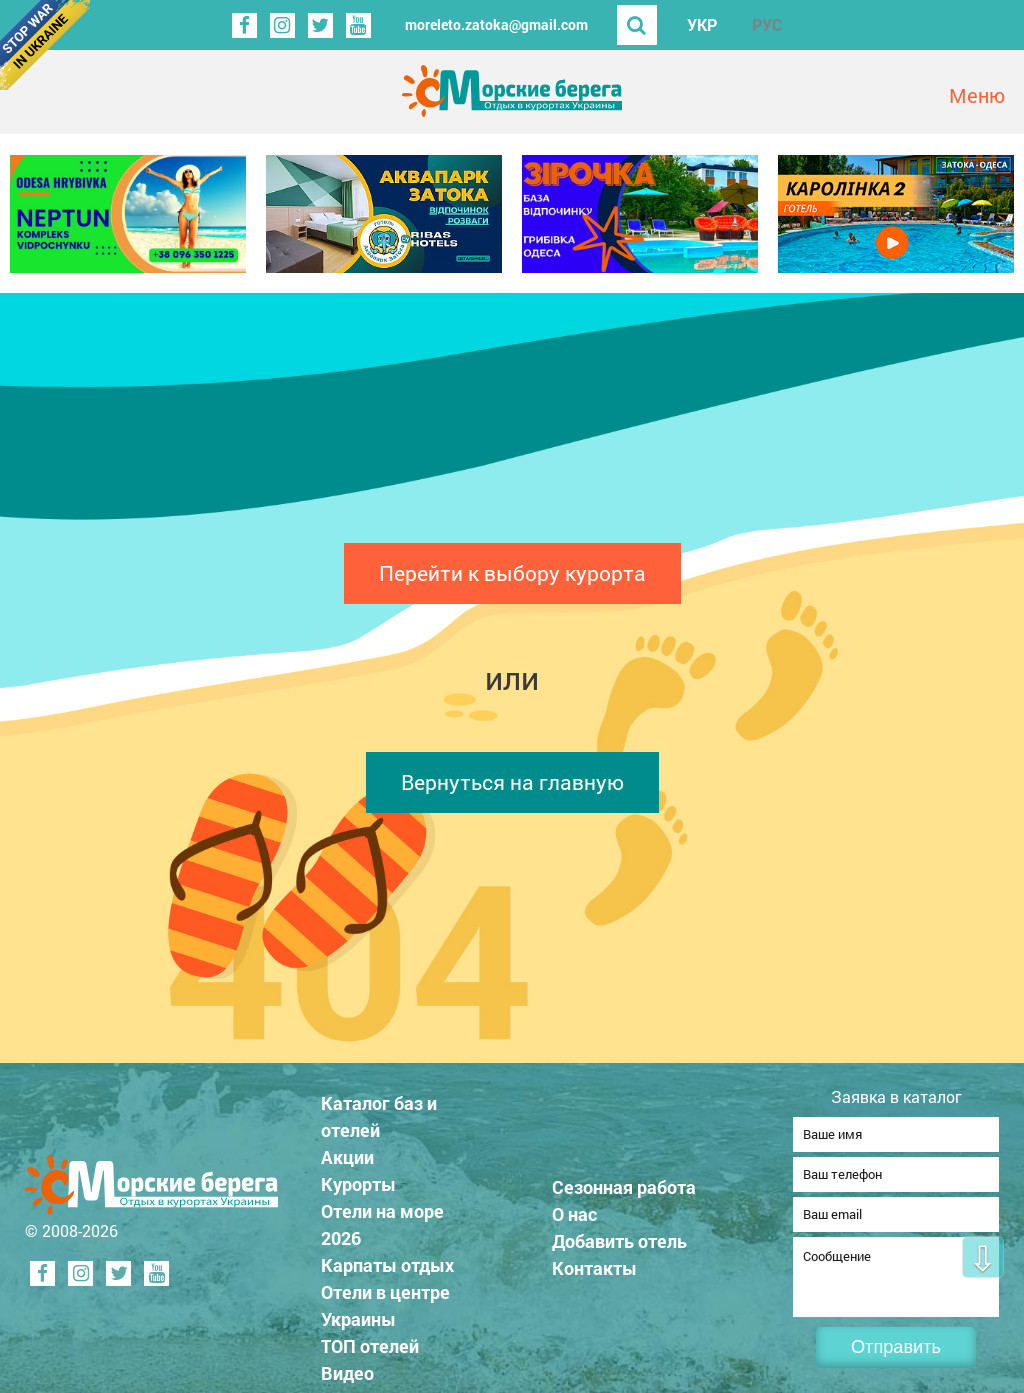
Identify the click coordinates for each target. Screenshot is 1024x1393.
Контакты (594, 1262)
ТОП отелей (370, 1340)
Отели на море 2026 (382, 1218)
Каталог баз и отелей (379, 1110)
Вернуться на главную (512, 782)
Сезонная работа (624, 1181)
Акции (347, 1151)
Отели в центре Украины (385, 1299)
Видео (347, 1367)
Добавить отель (619, 1235)
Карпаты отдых (387, 1259)
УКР (702, 24)
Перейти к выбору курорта (512, 573)
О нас (574, 1208)
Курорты (358, 1178)
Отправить (896, 1347)
